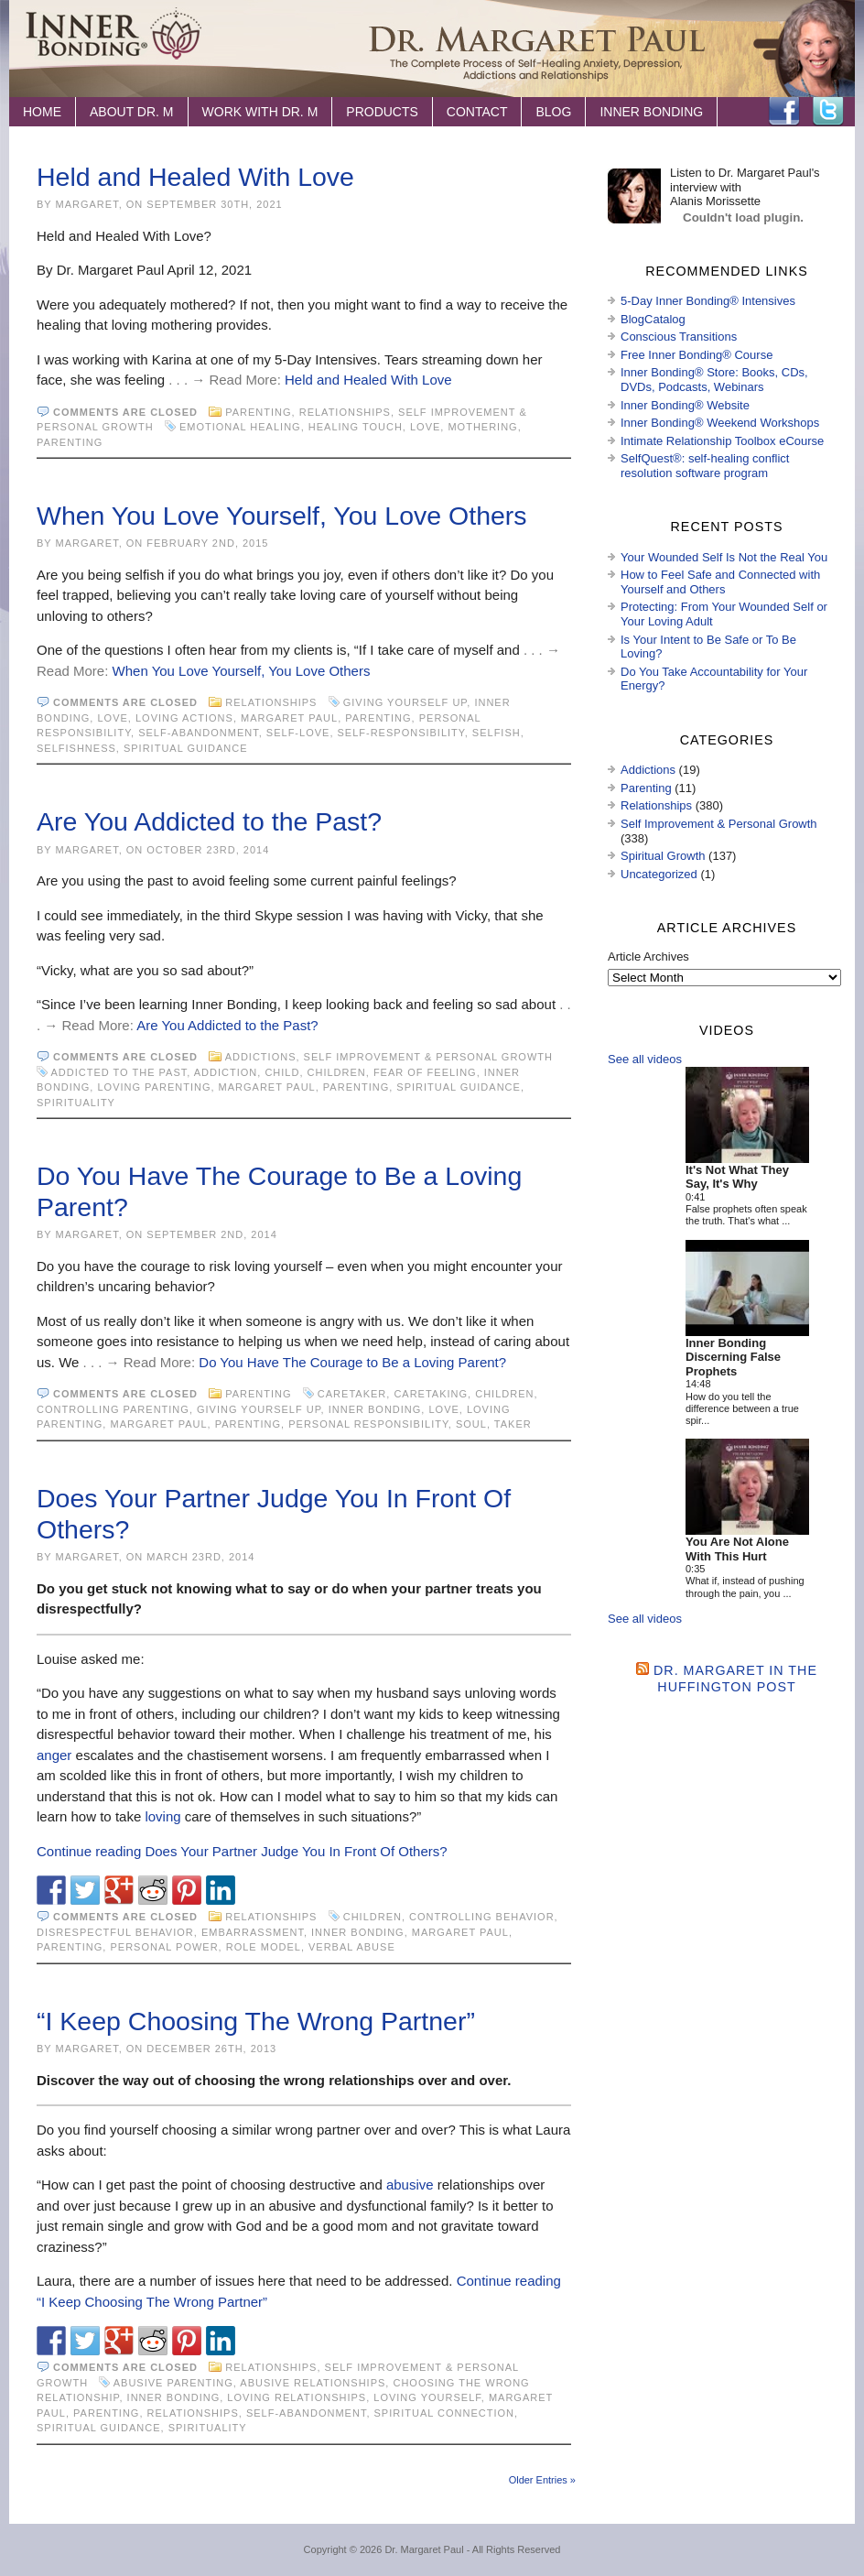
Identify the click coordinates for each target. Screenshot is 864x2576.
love (425, 426)
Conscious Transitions (679, 336)
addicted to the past (118, 1072)
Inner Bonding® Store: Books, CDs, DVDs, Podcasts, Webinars (714, 379)
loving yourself (427, 2397)
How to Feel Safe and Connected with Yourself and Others (720, 582)
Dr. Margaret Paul (423, 2549)
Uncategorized (659, 874)
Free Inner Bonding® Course (696, 355)
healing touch (355, 426)
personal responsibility (368, 1423)
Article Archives (648, 956)
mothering (482, 426)
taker (513, 1423)
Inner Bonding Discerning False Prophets (733, 1357)
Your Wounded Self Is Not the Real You (724, 557)
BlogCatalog (653, 319)
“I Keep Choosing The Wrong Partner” (256, 2021)
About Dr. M (132, 111)
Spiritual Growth (663, 856)
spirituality (76, 1102)
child (282, 1072)
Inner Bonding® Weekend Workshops (720, 422)
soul (471, 1423)
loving (162, 1816)
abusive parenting (173, 2382)
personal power (164, 1946)
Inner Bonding (651, 111)
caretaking (431, 1393)
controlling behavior (482, 1916)
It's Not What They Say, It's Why (737, 1177)
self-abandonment (198, 732)
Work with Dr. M (260, 111)
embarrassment (252, 1932)
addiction (226, 1072)
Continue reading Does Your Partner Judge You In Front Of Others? (242, 1851)
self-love (298, 732)
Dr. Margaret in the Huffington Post (735, 1678)
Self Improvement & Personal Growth (428, 1056)
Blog (553, 111)
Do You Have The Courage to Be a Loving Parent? (352, 1362)
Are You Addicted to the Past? (209, 821)
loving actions (184, 717)
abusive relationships (312, 2382)
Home (42, 111)
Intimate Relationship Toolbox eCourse (722, 441)
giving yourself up (405, 702)
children (337, 1072)
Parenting (258, 412)
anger (54, 1755)
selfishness (76, 748)
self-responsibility (401, 732)
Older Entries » (542, 2479)
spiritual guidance (186, 748)
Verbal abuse (351, 1946)
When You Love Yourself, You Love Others (282, 515)
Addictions (261, 1056)
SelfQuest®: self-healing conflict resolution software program (705, 465)
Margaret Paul (289, 717)
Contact (477, 111)
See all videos (645, 1059)
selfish (496, 732)
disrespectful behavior (115, 1932)
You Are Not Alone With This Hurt (737, 1549)
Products (382, 111)
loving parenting (154, 1086)
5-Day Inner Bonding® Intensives (708, 301)
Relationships (345, 412)
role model (263, 1946)
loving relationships (296, 2397)
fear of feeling (425, 1072)
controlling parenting (113, 1409)
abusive (410, 2184)
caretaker (352, 1393)
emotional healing (240, 426)
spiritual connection (444, 2413)
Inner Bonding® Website (685, 405)
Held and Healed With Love (195, 176)
